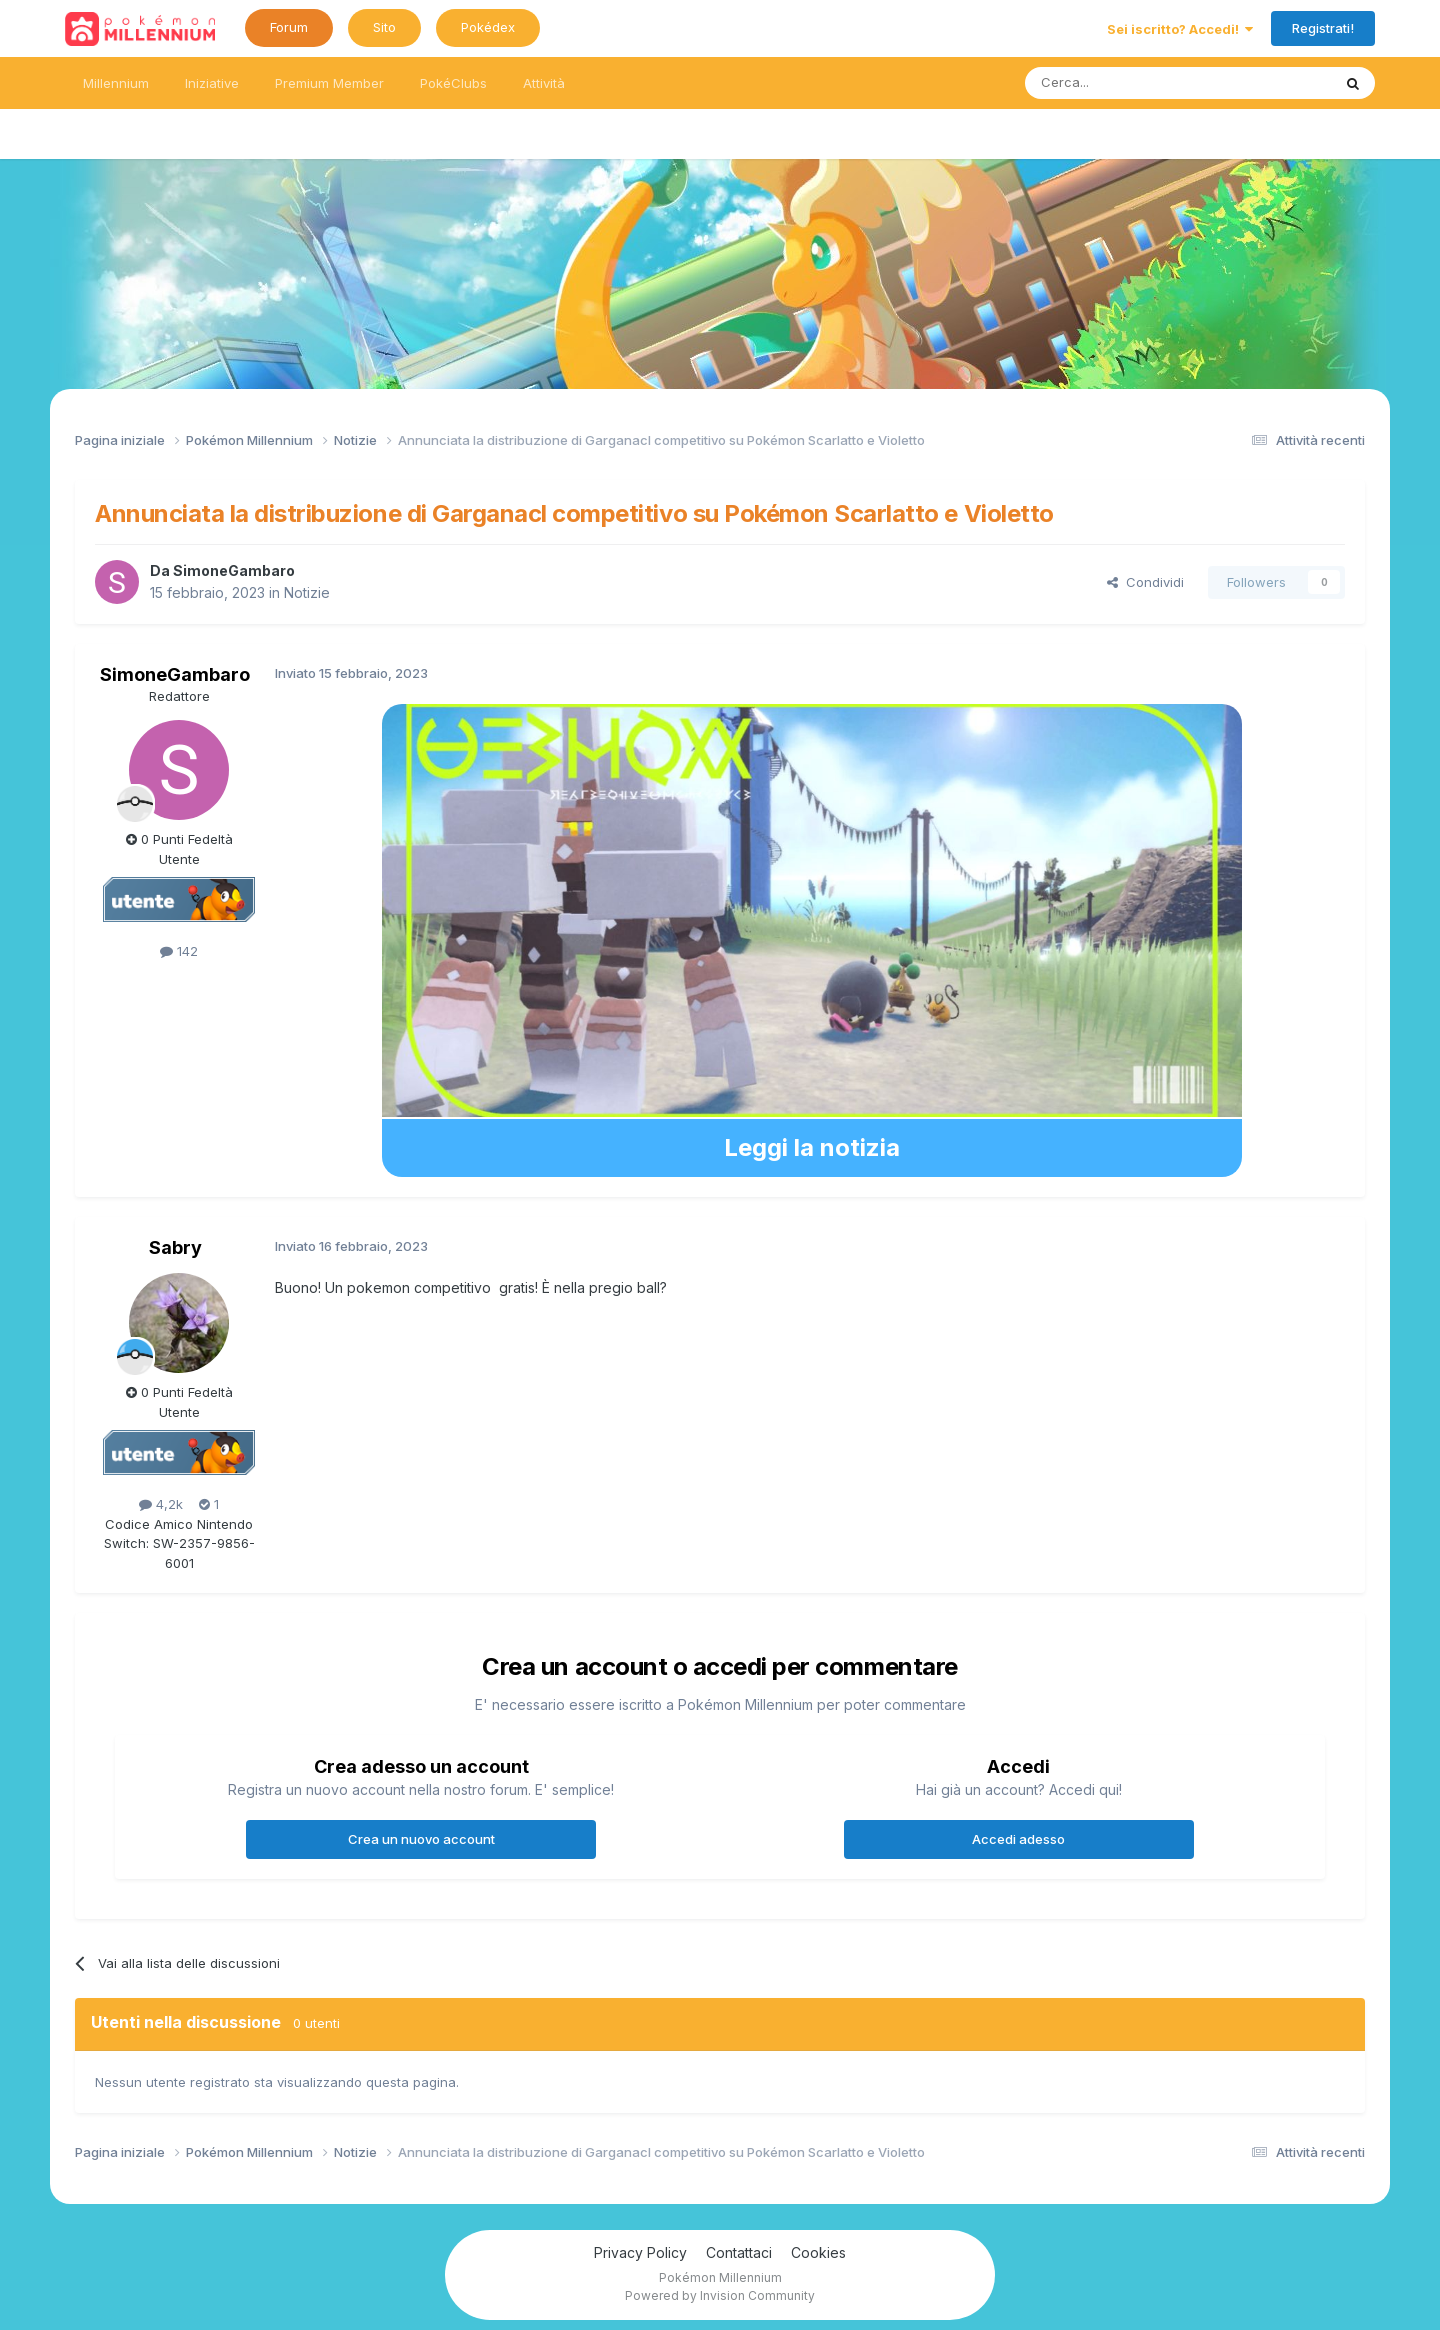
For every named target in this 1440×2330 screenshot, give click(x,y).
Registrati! (1323, 28)
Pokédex (488, 27)
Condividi (1145, 582)
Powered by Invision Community (720, 2295)
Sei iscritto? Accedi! (1180, 29)
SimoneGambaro (234, 570)
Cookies (818, 2252)
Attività (544, 83)
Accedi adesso (1018, 1839)
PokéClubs (453, 83)
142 (179, 951)
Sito (384, 27)
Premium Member (329, 83)
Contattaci (739, 2252)
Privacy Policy (640, 2252)
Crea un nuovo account (421, 1839)
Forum (289, 27)
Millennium (116, 83)
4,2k (161, 1504)
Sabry (175, 1247)
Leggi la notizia (812, 1147)
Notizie (307, 592)
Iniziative (212, 83)
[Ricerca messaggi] (1130, 83)
